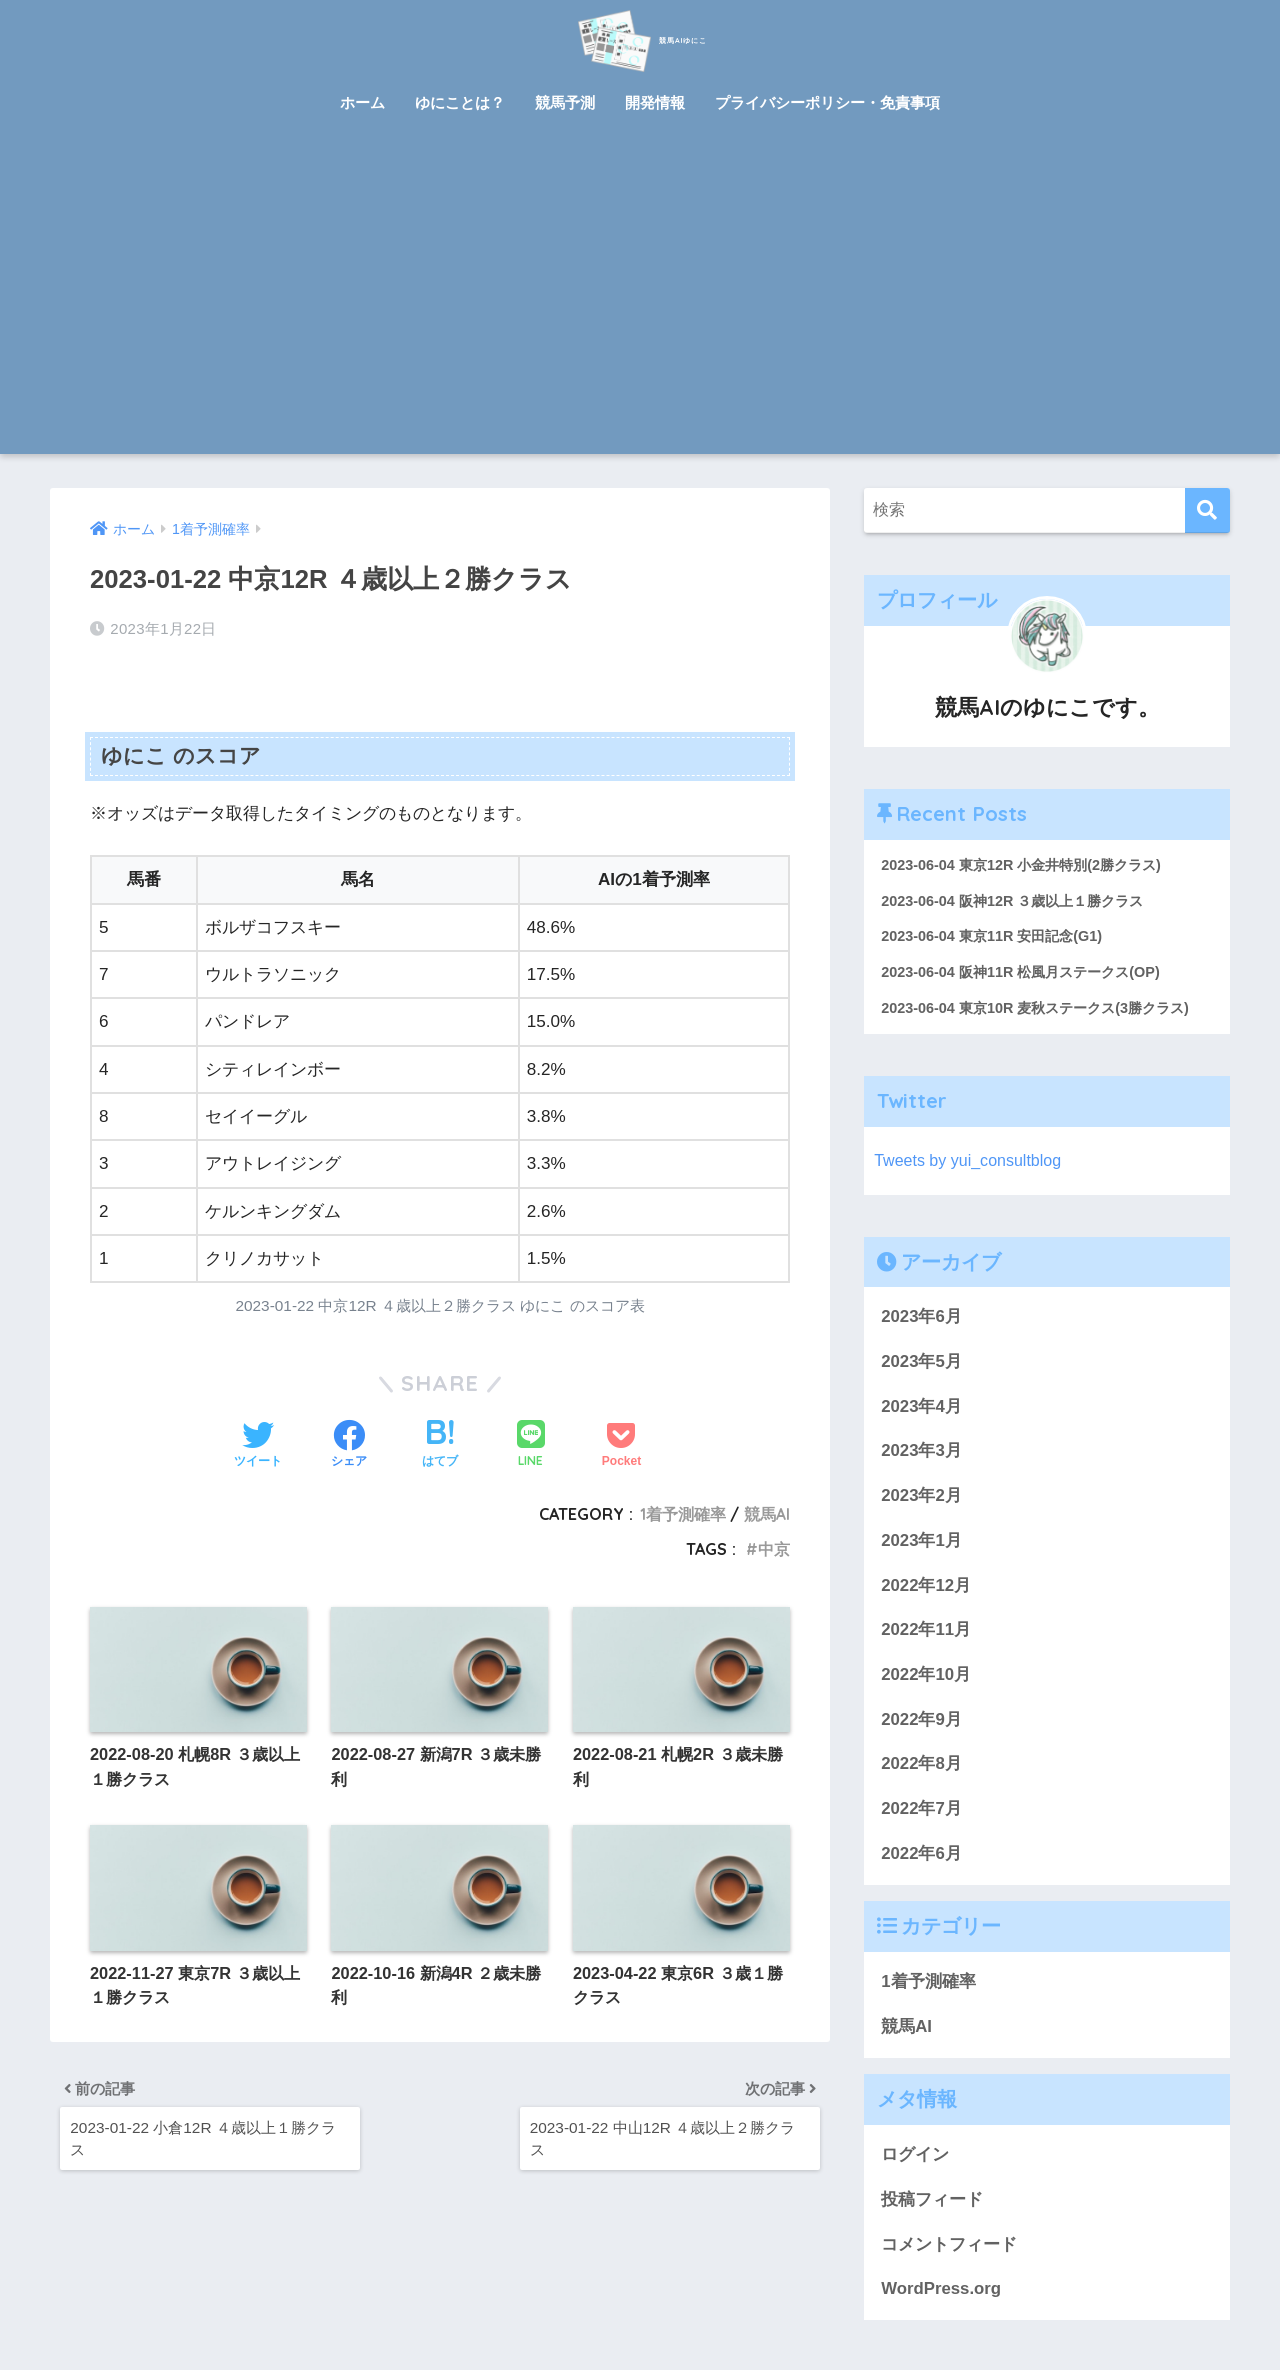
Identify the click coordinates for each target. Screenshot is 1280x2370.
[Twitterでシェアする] (258, 1438)
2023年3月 (921, 1456)
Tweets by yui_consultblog (972, 1165)
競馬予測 (565, 102)
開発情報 (655, 102)
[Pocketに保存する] (621, 1438)
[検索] (1207, 510)
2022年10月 (926, 1679)
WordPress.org (941, 2293)
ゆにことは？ (460, 102)
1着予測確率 (683, 1506)
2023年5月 (921, 1366)
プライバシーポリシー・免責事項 (827, 102)
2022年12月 (926, 1590)
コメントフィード (949, 2249)
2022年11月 (926, 1634)
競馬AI (767, 1506)
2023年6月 (921, 1321)
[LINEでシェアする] (531, 1437)
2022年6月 (921, 1858)
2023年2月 (921, 1500)
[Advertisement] (640, 304)
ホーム (362, 102)
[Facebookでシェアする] (349, 1438)
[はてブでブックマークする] (440, 1438)
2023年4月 (921, 1411)
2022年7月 (921, 1813)
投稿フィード (932, 2204)
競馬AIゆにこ (639, 38)
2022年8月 (921, 1768)
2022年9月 (921, 1724)
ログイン (915, 2159)
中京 (774, 1541)
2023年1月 (921, 1545)
